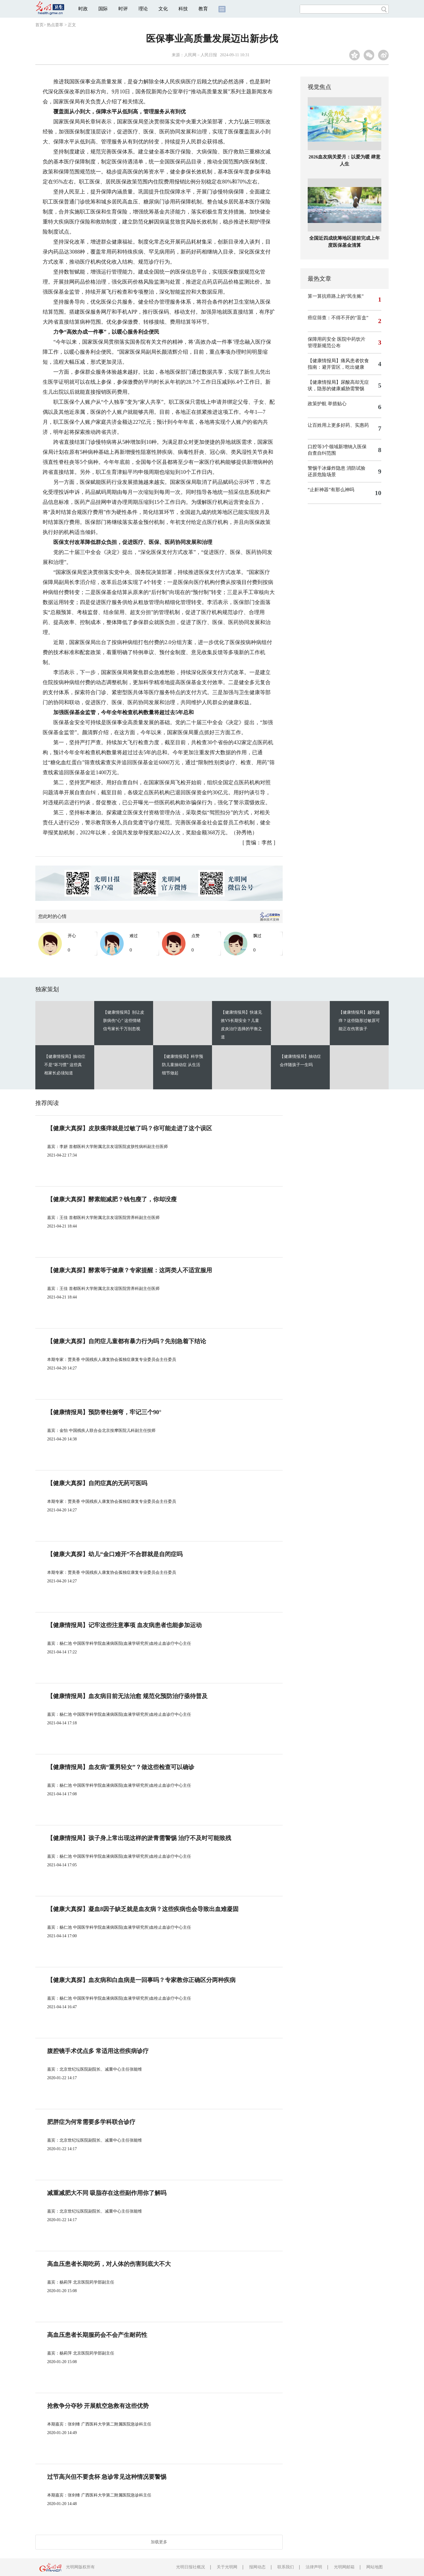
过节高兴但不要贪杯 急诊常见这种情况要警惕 (106, 2477)
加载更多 (159, 2542)
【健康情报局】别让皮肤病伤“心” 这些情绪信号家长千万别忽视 (123, 1020)
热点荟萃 (55, 25)
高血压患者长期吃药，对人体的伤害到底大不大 (109, 2264)
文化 (163, 8)
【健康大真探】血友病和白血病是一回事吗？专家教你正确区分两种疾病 (141, 1980)
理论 (143, 8)
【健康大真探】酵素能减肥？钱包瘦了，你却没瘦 (112, 1199)
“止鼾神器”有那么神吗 (331, 489)
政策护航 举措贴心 (327, 403)
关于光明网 (227, 2567)
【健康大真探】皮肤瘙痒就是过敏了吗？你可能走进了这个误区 (129, 1128)
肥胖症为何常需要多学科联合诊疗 (91, 2122)
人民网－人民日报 (200, 55)
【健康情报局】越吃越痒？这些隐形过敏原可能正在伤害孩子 (359, 1020)
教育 (203, 8)
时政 (83, 8)
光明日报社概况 (190, 2567)
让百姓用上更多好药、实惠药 (338, 425)
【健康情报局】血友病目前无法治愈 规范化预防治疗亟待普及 (127, 1696)
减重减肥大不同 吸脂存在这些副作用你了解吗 (106, 2193)
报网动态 (257, 2567)
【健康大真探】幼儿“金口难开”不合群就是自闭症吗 (115, 1554)
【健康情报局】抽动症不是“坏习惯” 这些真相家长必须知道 (64, 1064)
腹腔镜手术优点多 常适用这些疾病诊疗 (98, 2051)
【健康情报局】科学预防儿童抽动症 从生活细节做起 (182, 1064)
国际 (103, 8)
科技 (183, 8)
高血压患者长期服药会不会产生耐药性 (97, 2335)
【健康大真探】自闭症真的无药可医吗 (97, 1483)
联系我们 (285, 2567)
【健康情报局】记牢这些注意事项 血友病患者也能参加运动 (124, 1625)
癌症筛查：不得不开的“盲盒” (338, 317)
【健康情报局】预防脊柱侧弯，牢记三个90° (104, 1412)
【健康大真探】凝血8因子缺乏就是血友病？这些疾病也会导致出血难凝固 (142, 1909)
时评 (123, 8)
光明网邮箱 (344, 2567)
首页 (39, 25)
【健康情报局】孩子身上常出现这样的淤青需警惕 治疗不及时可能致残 (139, 1838)
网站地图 (374, 2567)
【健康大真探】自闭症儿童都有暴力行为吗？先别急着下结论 (126, 1341)
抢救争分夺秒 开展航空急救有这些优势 (98, 2406)
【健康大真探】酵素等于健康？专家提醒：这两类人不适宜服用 (129, 1270)
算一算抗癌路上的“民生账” (336, 296)
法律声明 (314, 2567)
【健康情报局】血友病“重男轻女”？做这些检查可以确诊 (120, 1767)
